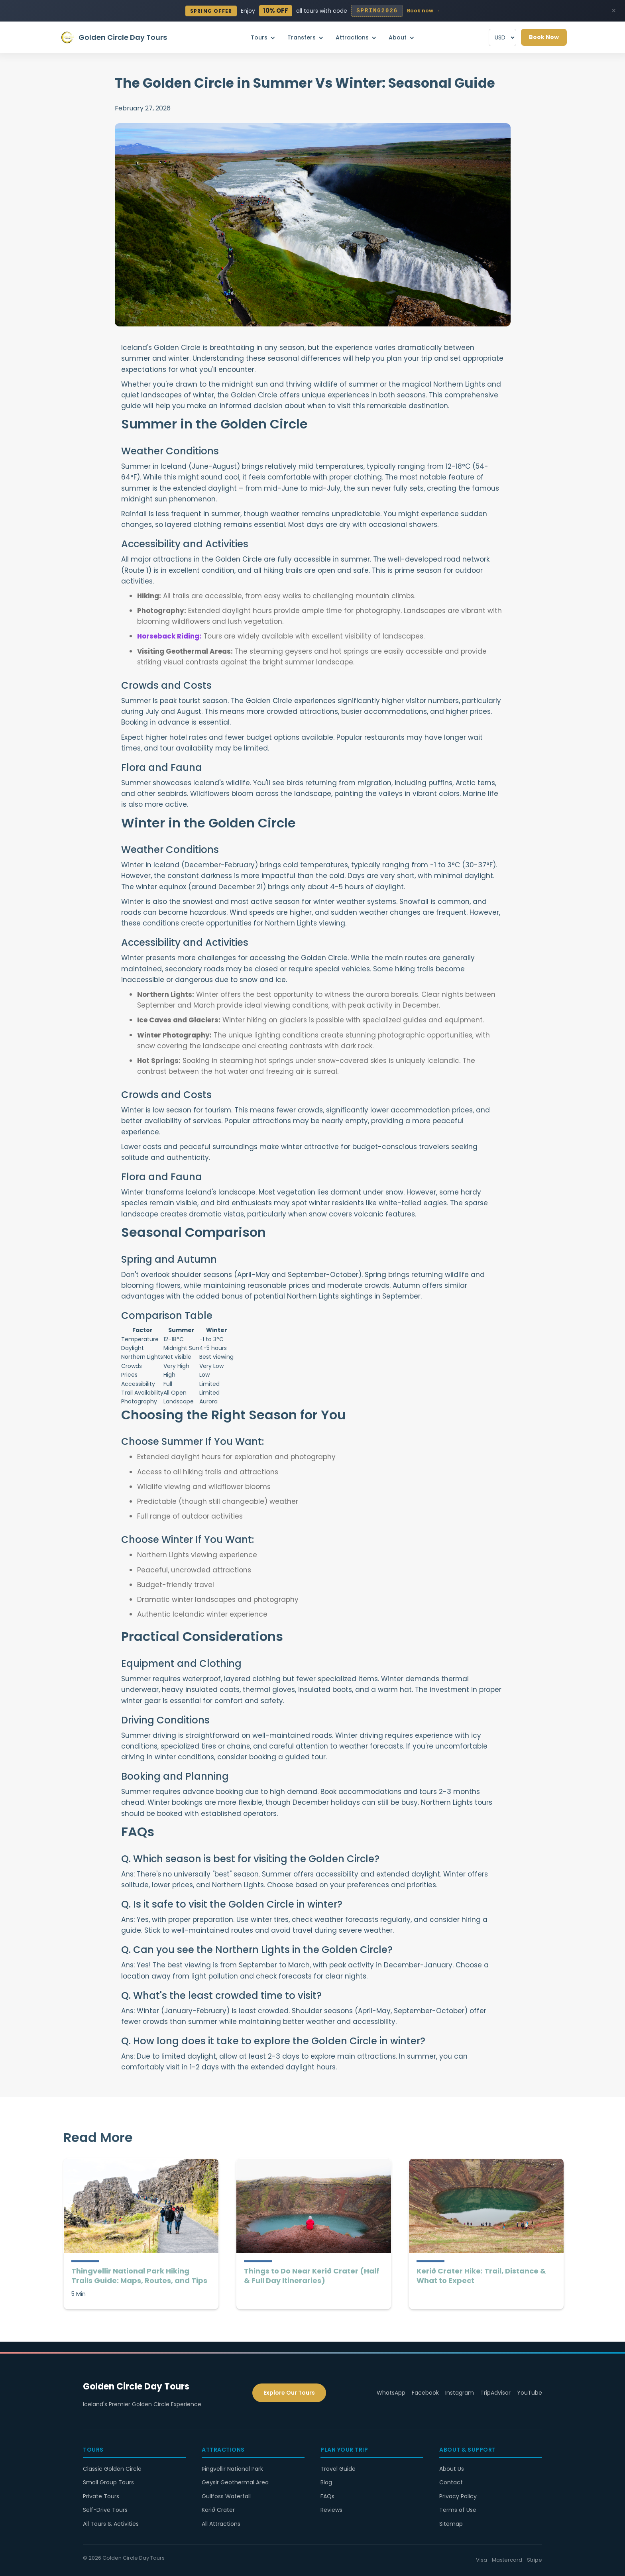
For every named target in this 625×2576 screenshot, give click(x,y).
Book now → (423, 10)
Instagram (459, 2393)
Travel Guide (338, 2469)
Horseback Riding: (169, 636)
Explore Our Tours (289, 2393)
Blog (326, 2482)
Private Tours (101, 2496)
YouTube (529, 2393)
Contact (451, 2482)
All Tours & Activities (111, 2524)
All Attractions (221, 2524)
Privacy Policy (458, 2496)
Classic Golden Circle (112, 2469)
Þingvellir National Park (232, 2469)
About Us (451, 2469)
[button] (265, 37)
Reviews (331, 2510)
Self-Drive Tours (105, 2510)
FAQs (327, 2496)
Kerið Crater (218, 2510)
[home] (113, 37)
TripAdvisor (495, 2393)
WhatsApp (391, 2393)
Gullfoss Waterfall (226, 2496)
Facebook (425, 2393)
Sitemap (451, 2524)
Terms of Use (457, 2510)
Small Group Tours (108, 2482)
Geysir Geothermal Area (235, 2482)
